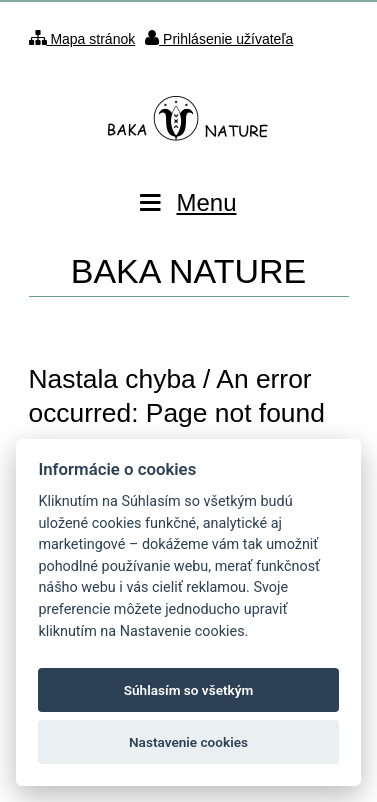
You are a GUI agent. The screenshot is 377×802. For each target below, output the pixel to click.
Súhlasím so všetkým (189, 690)
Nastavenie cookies (188, 742)
